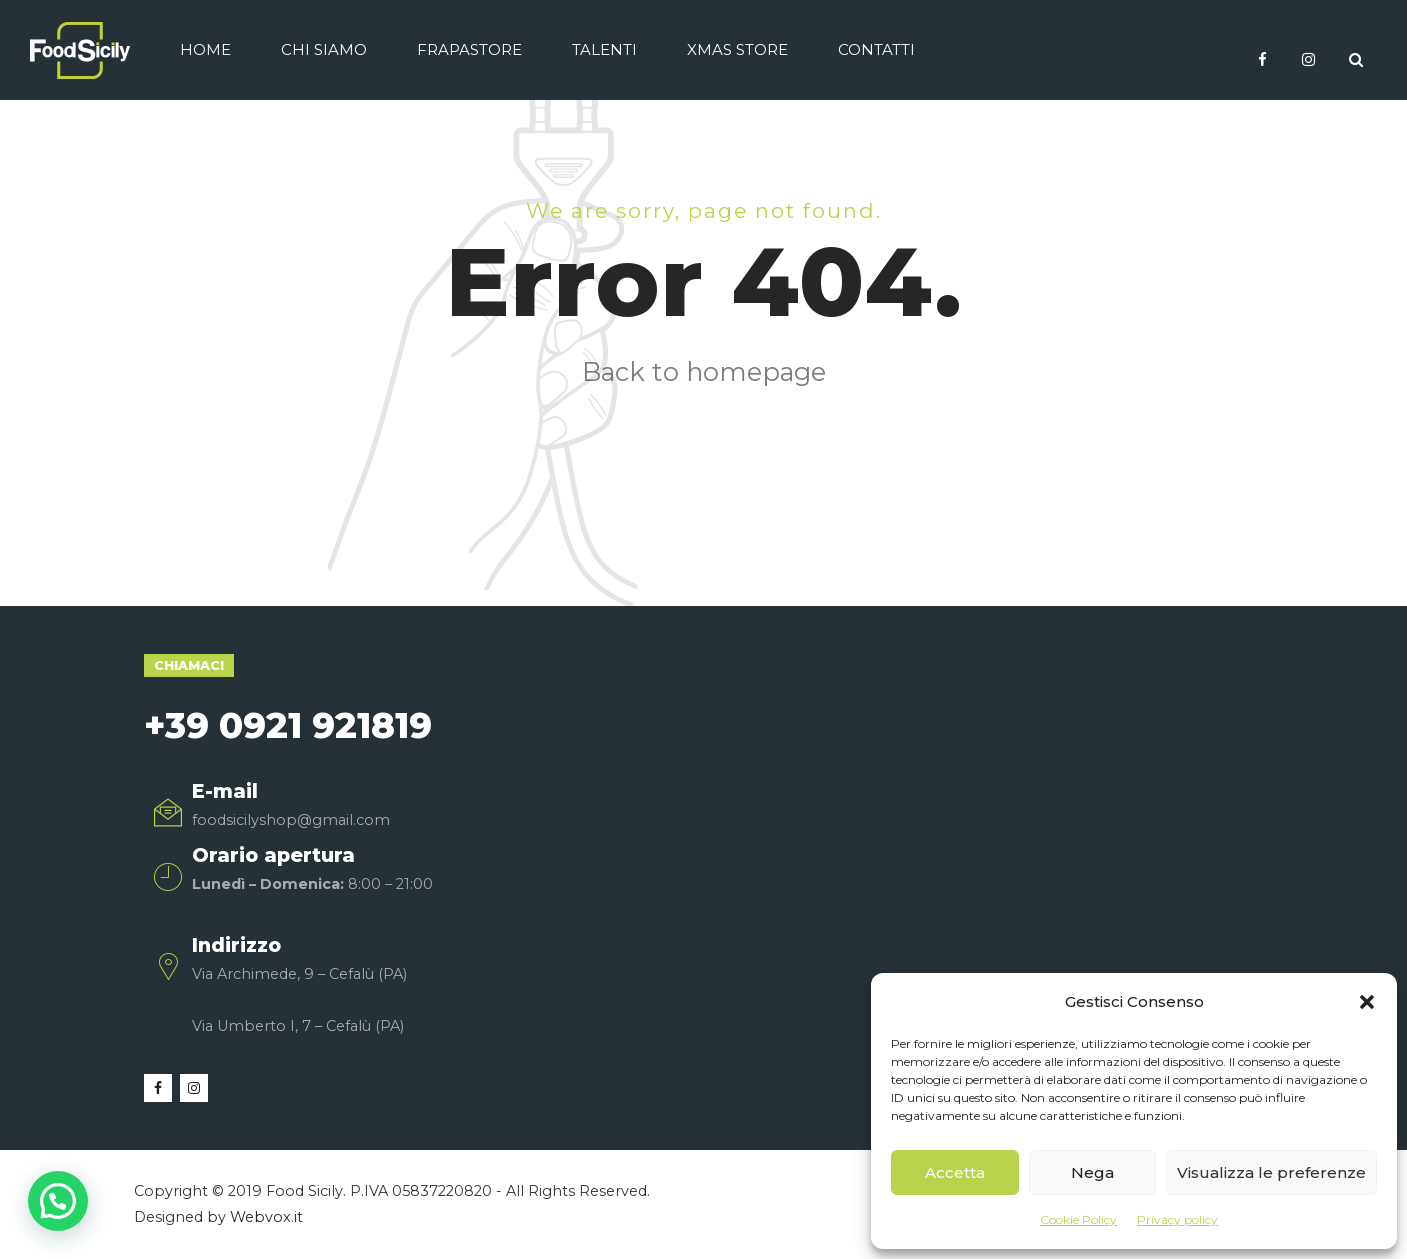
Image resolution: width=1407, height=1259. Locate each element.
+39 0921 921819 (288, 725)
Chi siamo (324, 49)
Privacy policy (1177, 1219)
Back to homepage (704, 371)
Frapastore (469, 49)
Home (205, 49)
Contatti (876, 49)
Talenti (604, 49)
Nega (1092, 1172)
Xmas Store (737, 49)
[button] (1367, 1002)
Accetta (955, 1172)
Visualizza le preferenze (1271, 1172)
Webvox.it (266, 1217)
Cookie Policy (1078, 1219)
